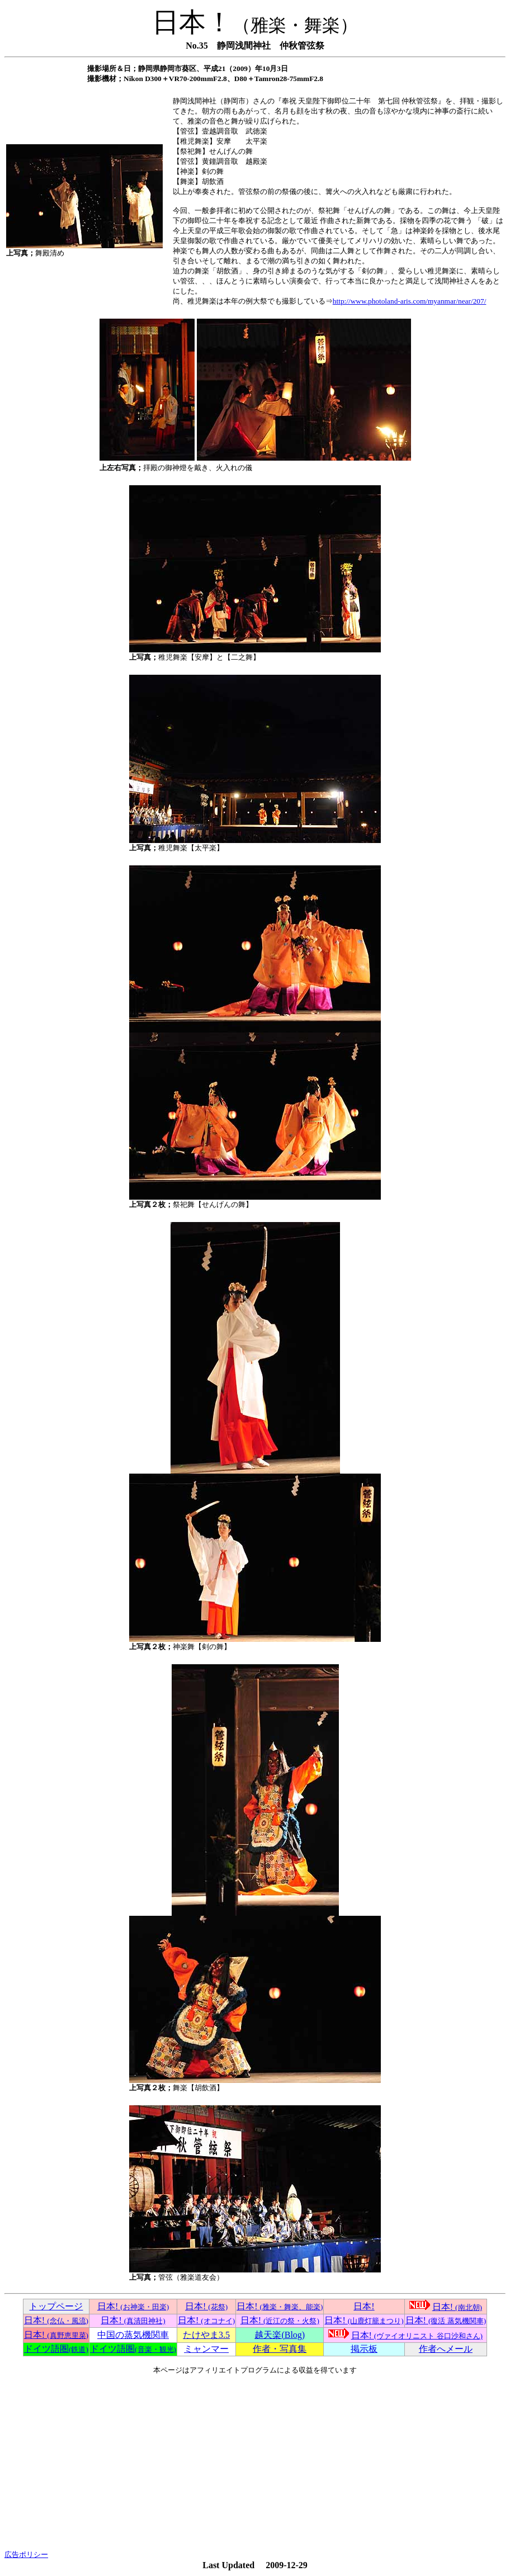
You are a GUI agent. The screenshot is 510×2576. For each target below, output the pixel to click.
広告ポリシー (26, 2554)
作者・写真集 (279, 2349)
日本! (133, 2306)
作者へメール (446, 2349)
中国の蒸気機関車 (133, 2335)
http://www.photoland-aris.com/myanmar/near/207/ (410, 301)
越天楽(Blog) (279, 2335)
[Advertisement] (255, 2462)
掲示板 (364, 2349)
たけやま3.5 (206, 2335)
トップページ (56, 2306)
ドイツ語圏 (56, 2349)
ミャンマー (206, 2349)
